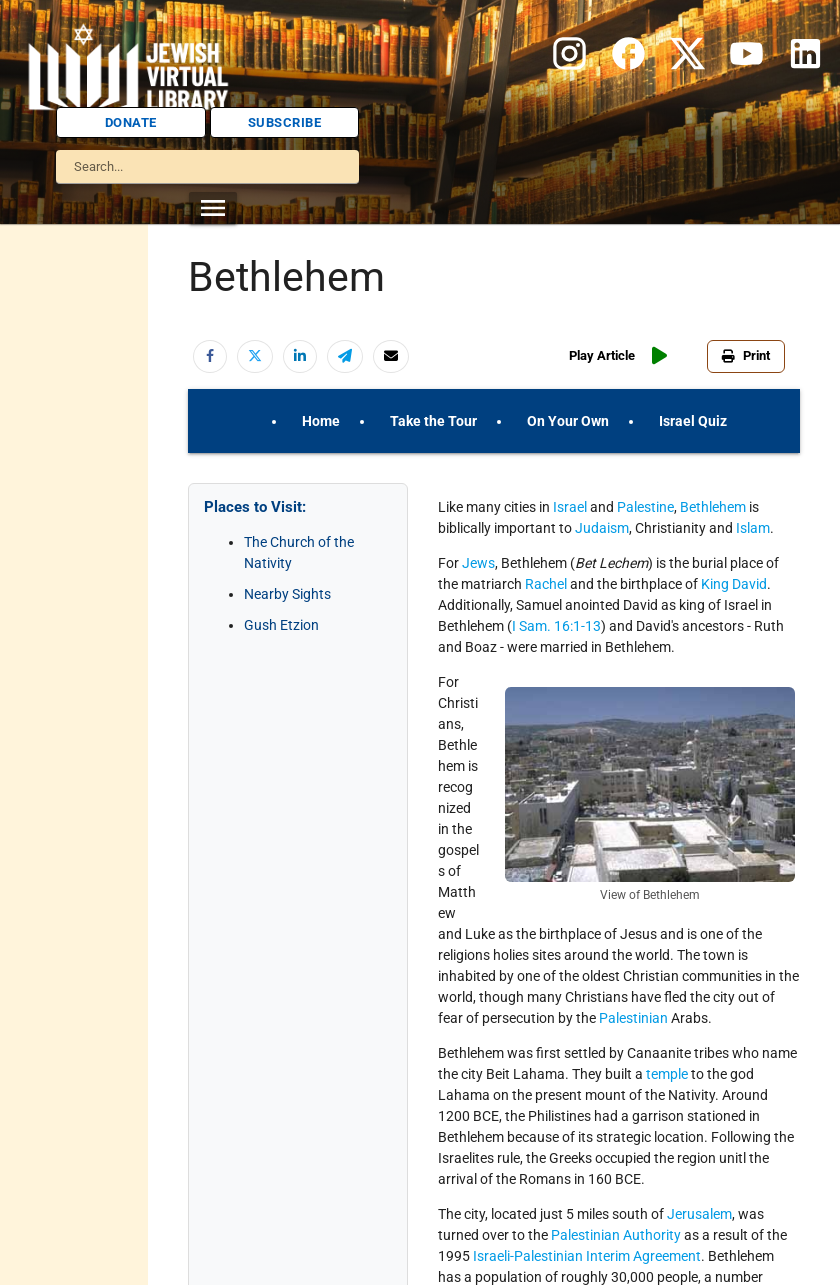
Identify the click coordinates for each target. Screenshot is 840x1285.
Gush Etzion (281, 625)
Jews (478, 563)
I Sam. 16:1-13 (556, 626)
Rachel (546, 584)
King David (734, 584)
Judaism (602, 528)
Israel (570, 507)
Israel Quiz (693, 421)
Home (321, 421)
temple (667, 1074)
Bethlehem (713, 507)
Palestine (645, 507)
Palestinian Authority (616, 1235)
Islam (753, 528)
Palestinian (633, 1018)
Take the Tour (433, 421)
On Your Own (568, 421)
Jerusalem (699, 1214)
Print (746, 355)
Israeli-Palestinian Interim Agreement (587, 1256)
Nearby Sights (287, 594)
